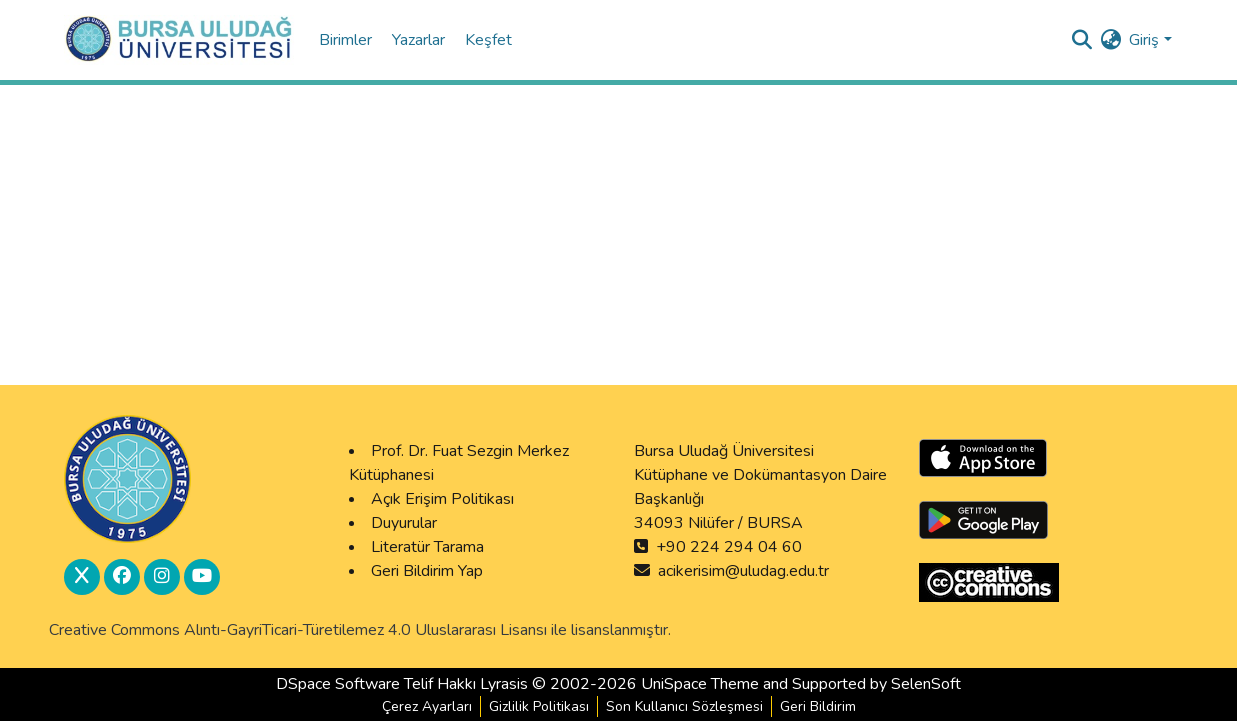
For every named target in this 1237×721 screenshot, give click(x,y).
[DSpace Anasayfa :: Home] (179, 40)
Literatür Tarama (427, 547)
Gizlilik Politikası (539, 706)
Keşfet (488, 40)
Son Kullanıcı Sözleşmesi (684, 706)
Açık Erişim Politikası (442, 499)
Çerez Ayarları (427, 706)
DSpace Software (338, 684)
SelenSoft (926, 684)
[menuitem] (1110, 40)
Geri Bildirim (818, 706)
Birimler (347, 40)
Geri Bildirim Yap (427, 571)
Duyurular (404, 523)
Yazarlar (420, 40)
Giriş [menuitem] (1144, 40)
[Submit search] (1081, 40)
